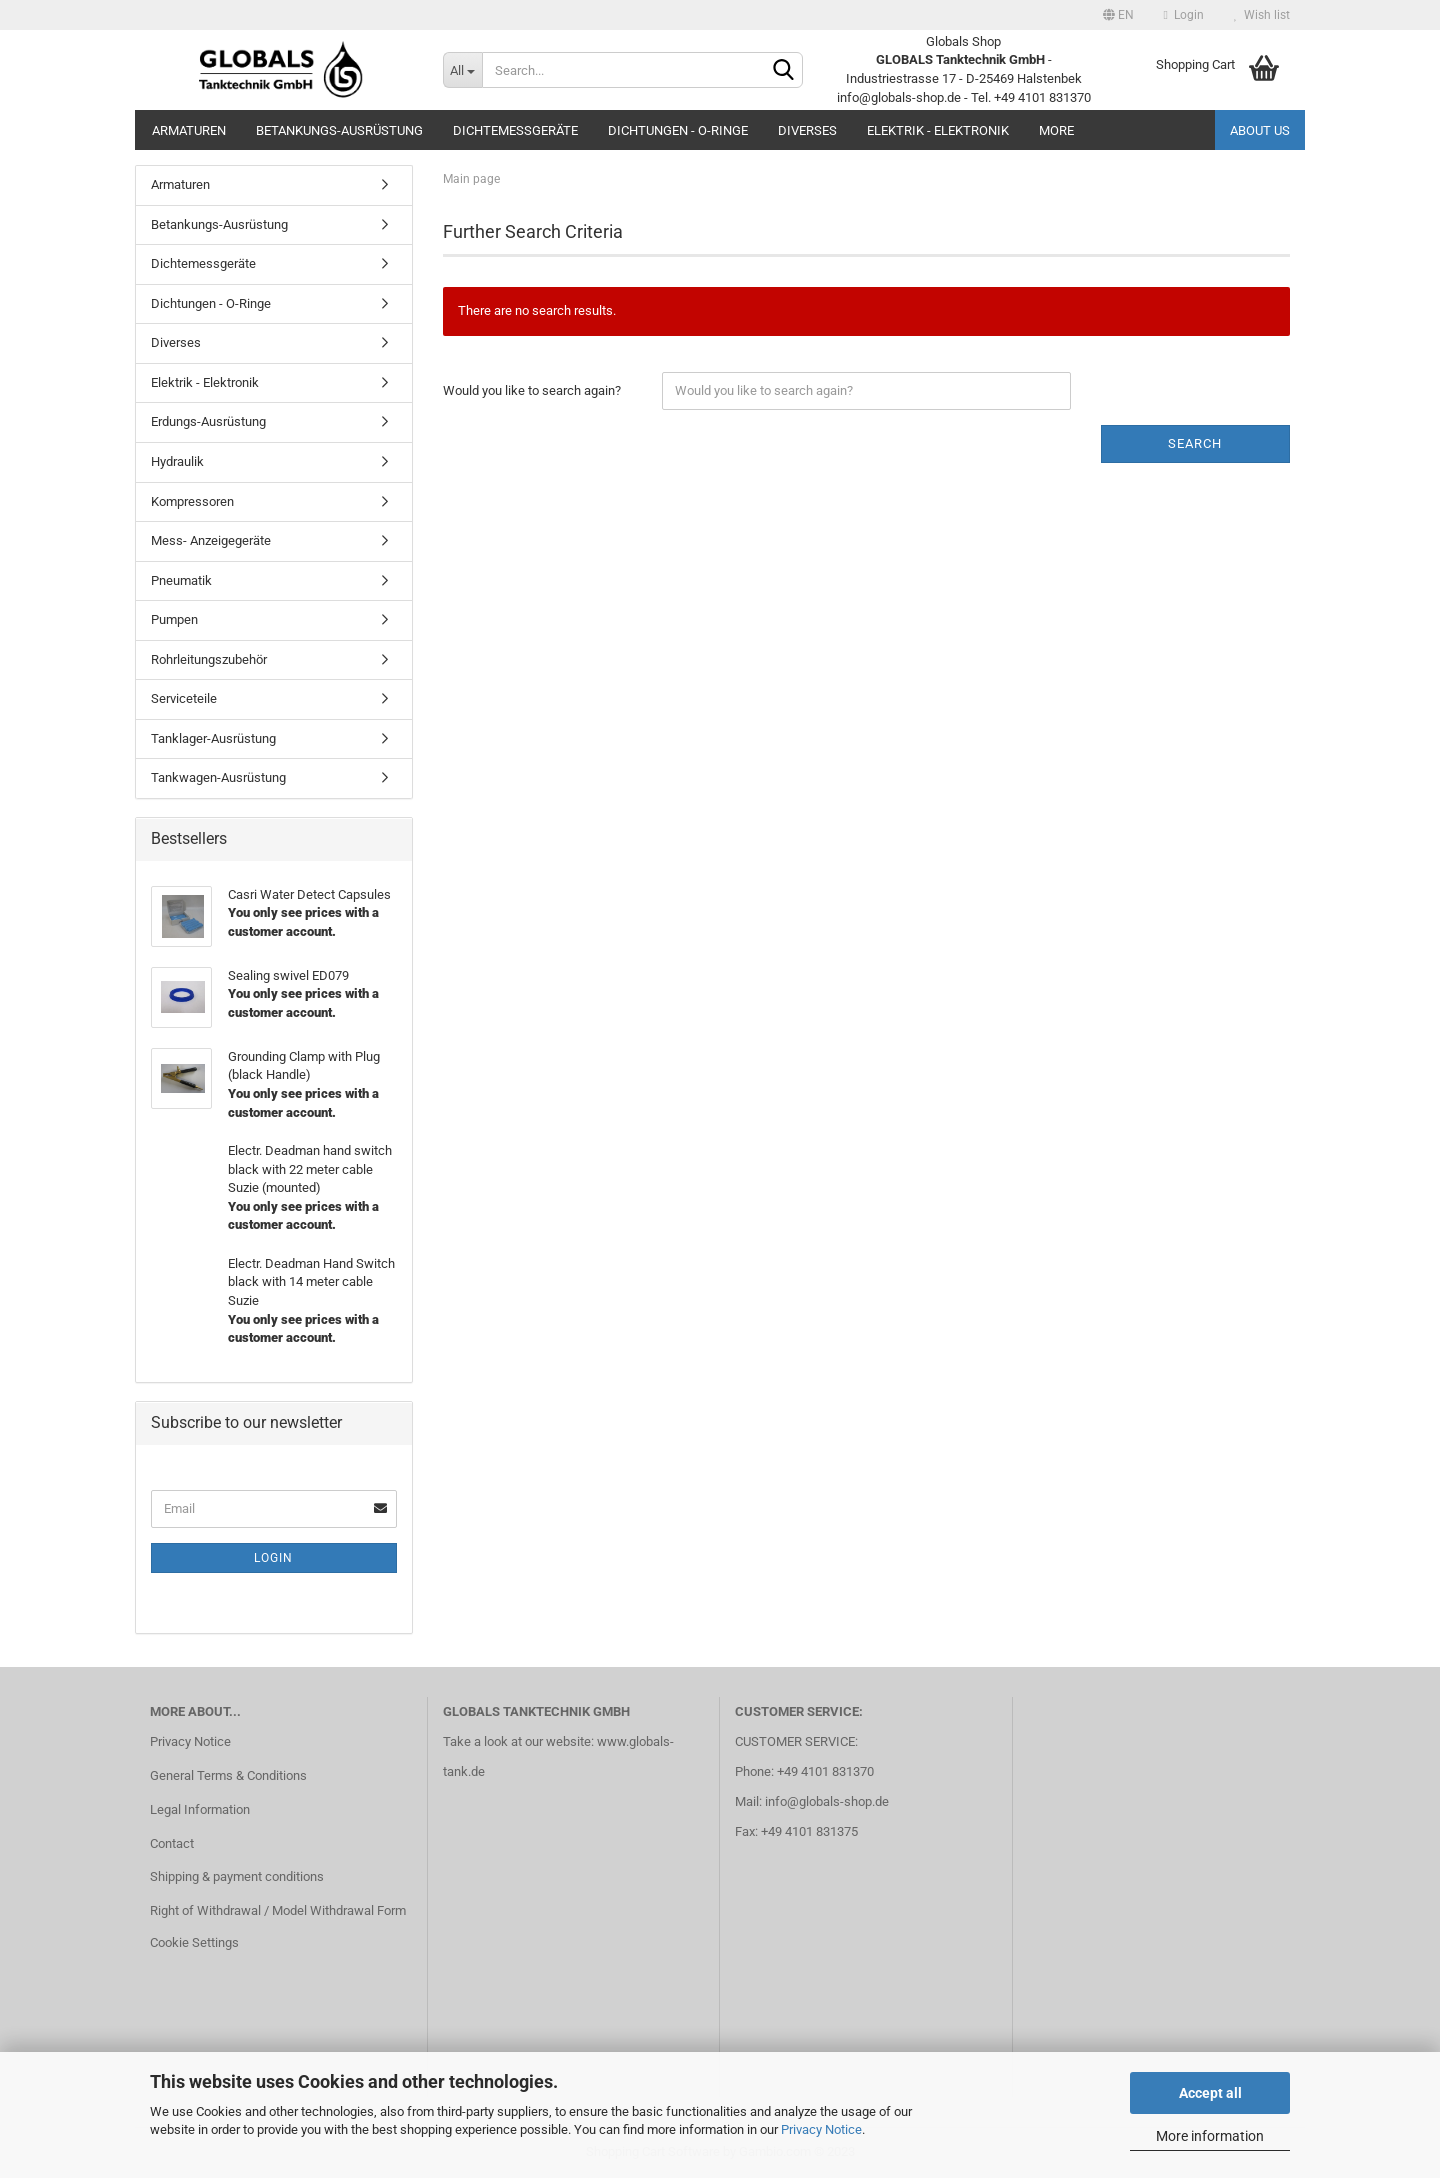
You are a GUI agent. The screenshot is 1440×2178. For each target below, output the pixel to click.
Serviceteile (184, 698)
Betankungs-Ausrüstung (339, 130)
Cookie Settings (194, 1942)
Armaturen (189, 130)
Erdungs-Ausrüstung (208, 421)
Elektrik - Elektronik (938, 130)
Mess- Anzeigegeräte (211, 540)
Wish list (1262, 15)
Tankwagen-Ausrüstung (218, 777)
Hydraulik (177, 461)
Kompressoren (192, 501)
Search (1195, 443)
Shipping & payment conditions (237, 1876)
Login (1184, 15)
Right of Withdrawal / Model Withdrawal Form (278, 1910)
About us (1260, 130)
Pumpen (174, 619)
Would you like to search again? (532, 390)
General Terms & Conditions (228, 1775)
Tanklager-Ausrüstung (213, 738)
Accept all (1210, 2093)
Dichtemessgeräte (515, 130)
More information (1210, 2136)
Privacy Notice (821, 2129)
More (1056, 130)
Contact (172, 1843)
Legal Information (200, 1809)
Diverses (807, 130)
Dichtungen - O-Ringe (678, 130)
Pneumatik (181, 580)
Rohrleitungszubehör (209, 659)
